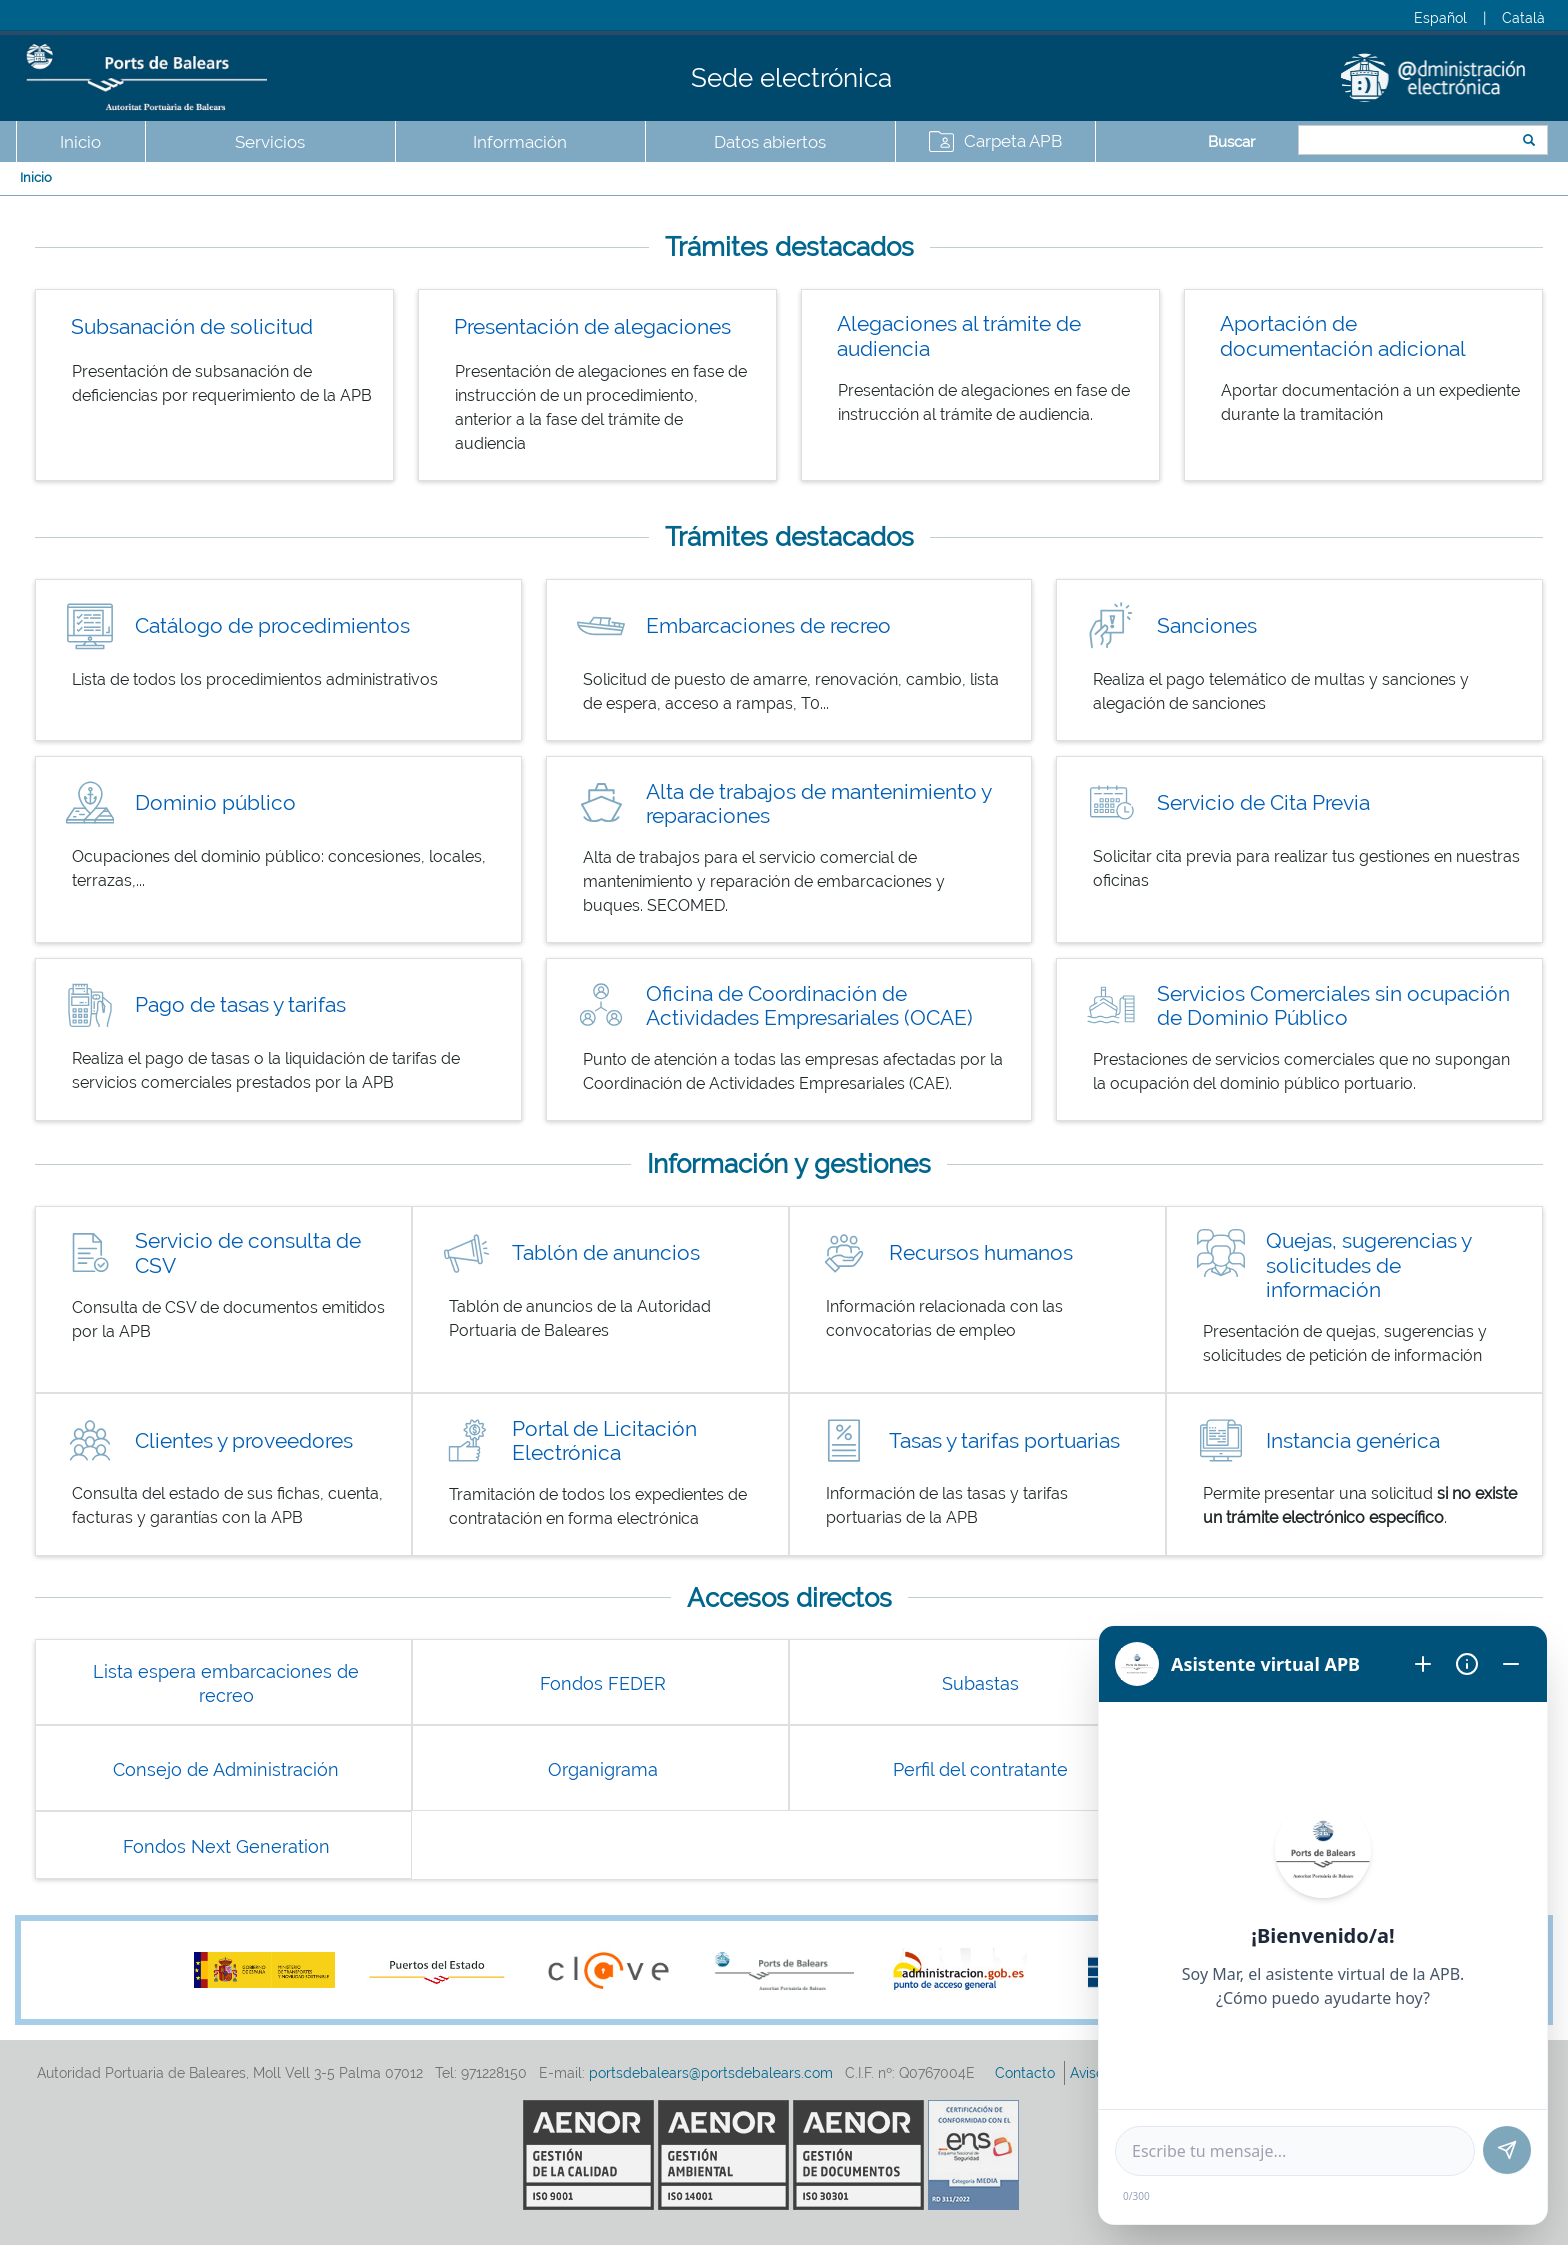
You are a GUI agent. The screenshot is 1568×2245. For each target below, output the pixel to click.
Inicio (80, 142)
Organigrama (603, 1769)
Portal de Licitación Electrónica (604, 1441)
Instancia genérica (1353, 1440)
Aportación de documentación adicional (1343, 336)
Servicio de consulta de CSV (248, 1253)
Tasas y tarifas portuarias (1004, 1440)
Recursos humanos (981, 1252)
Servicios (270, 142)
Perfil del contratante (980, 1769)
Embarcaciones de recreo (768, 625)
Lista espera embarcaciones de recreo (226, 1683)
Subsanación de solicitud (192, 326)
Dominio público (215, 802)
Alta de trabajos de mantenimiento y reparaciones (818, 804)
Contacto (1027, 2073)
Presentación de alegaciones (592, 326)
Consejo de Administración (226, 1769)
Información (520, 142)
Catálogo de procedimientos (272, 625)
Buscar (1231, 142)
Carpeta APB (1013, 141)
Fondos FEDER (603, 1683)
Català (1523, 18)
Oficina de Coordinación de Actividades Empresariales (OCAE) (809, 1006)
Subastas (980, 1683)
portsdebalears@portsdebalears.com (711, 2073)
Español (1440, 18)
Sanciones (1207, 625)
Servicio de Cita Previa (1263, 802)
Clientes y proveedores (244, 1440)
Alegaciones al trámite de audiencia (959, 336)
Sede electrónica (791, 78)
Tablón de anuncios (606, 1252)
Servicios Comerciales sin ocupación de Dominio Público (1333, 1006)
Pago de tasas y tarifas (240, 1004)
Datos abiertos (770, 142)
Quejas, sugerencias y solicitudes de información (1368, 1265)
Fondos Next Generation (226, 1846)
